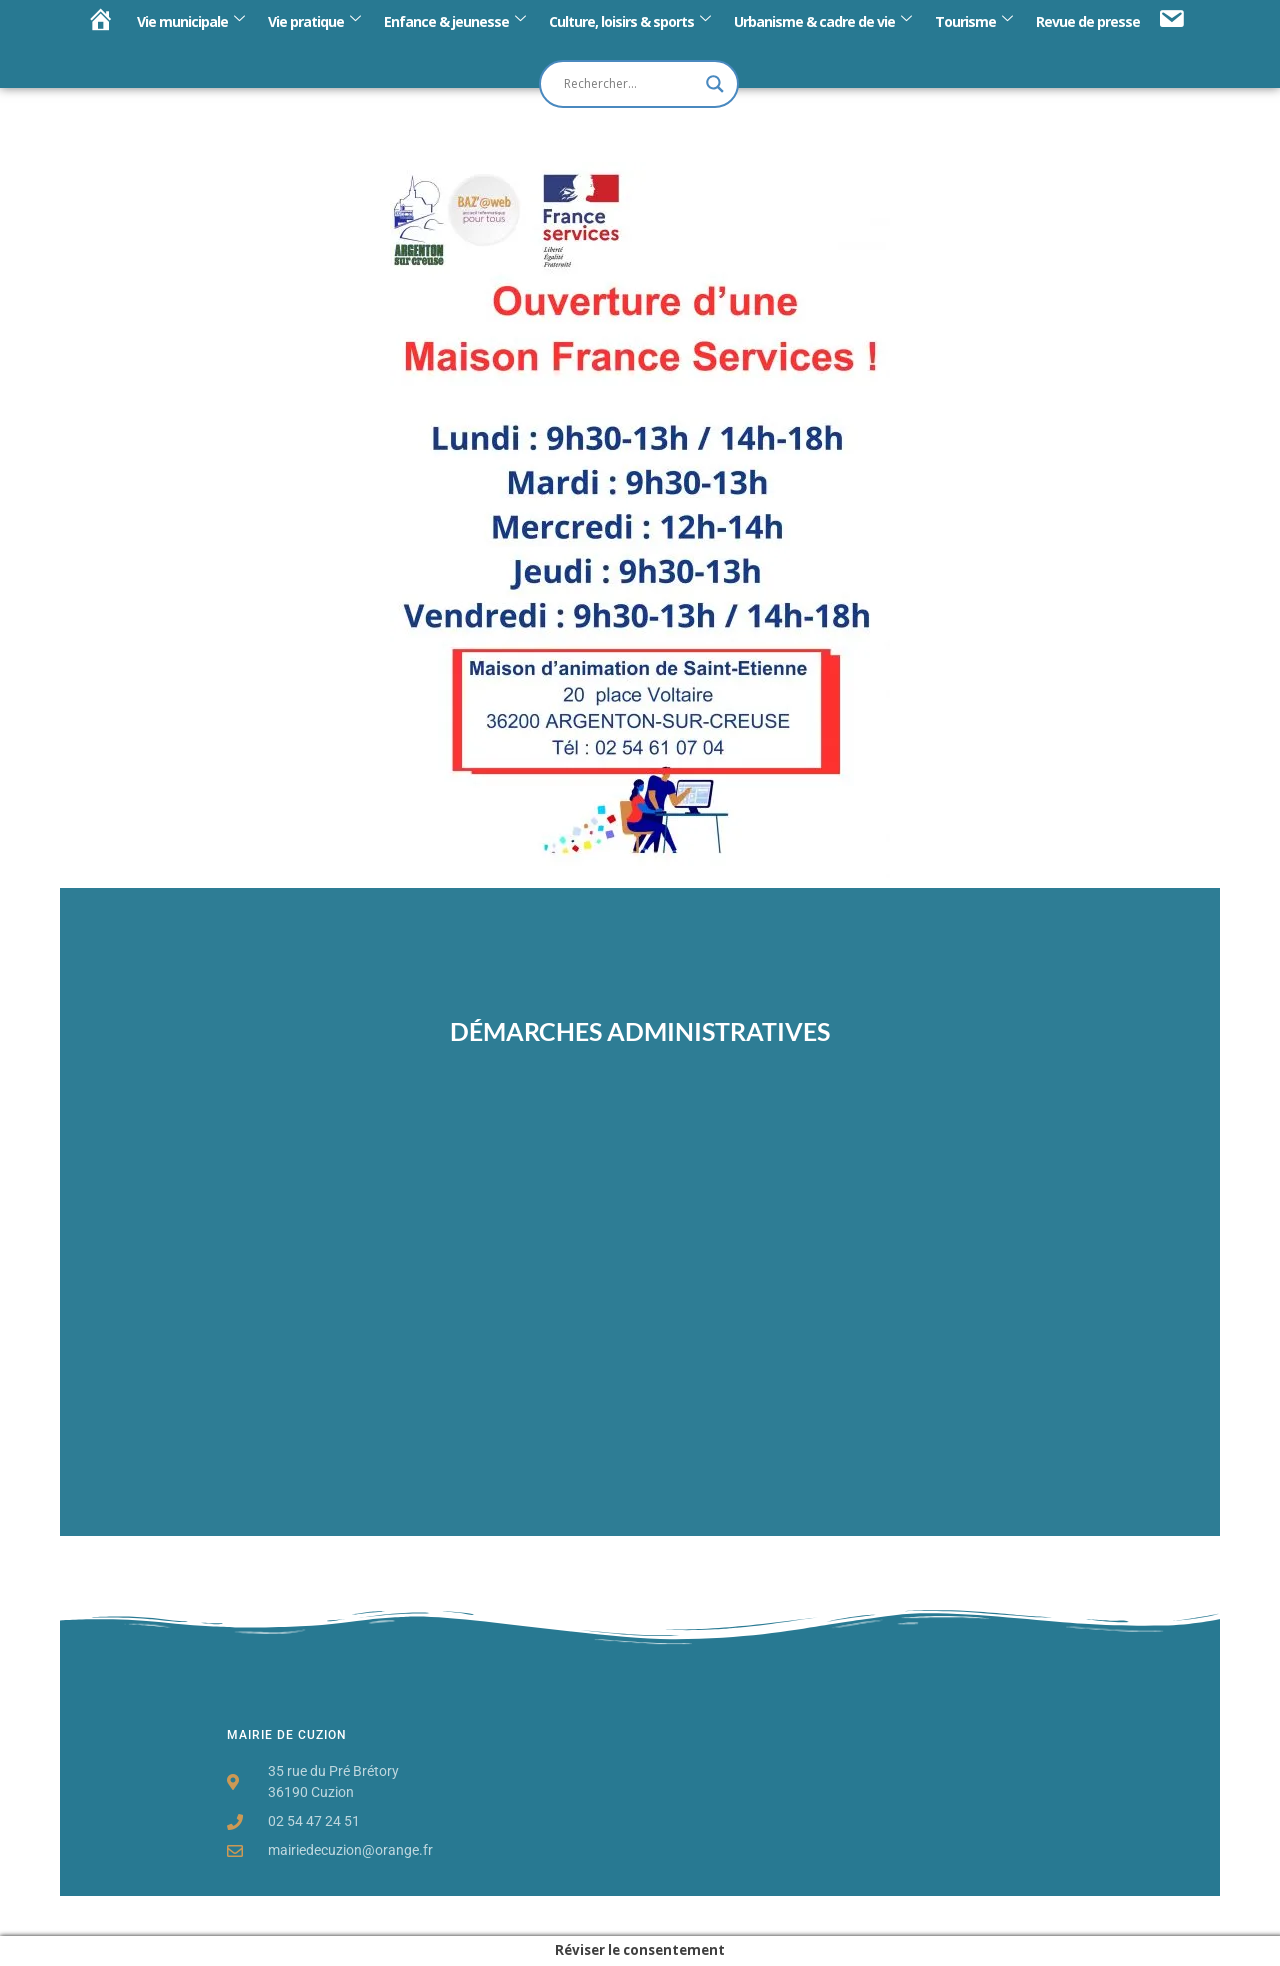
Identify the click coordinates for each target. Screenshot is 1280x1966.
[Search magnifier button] (715, 84)
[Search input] (630, 84)
